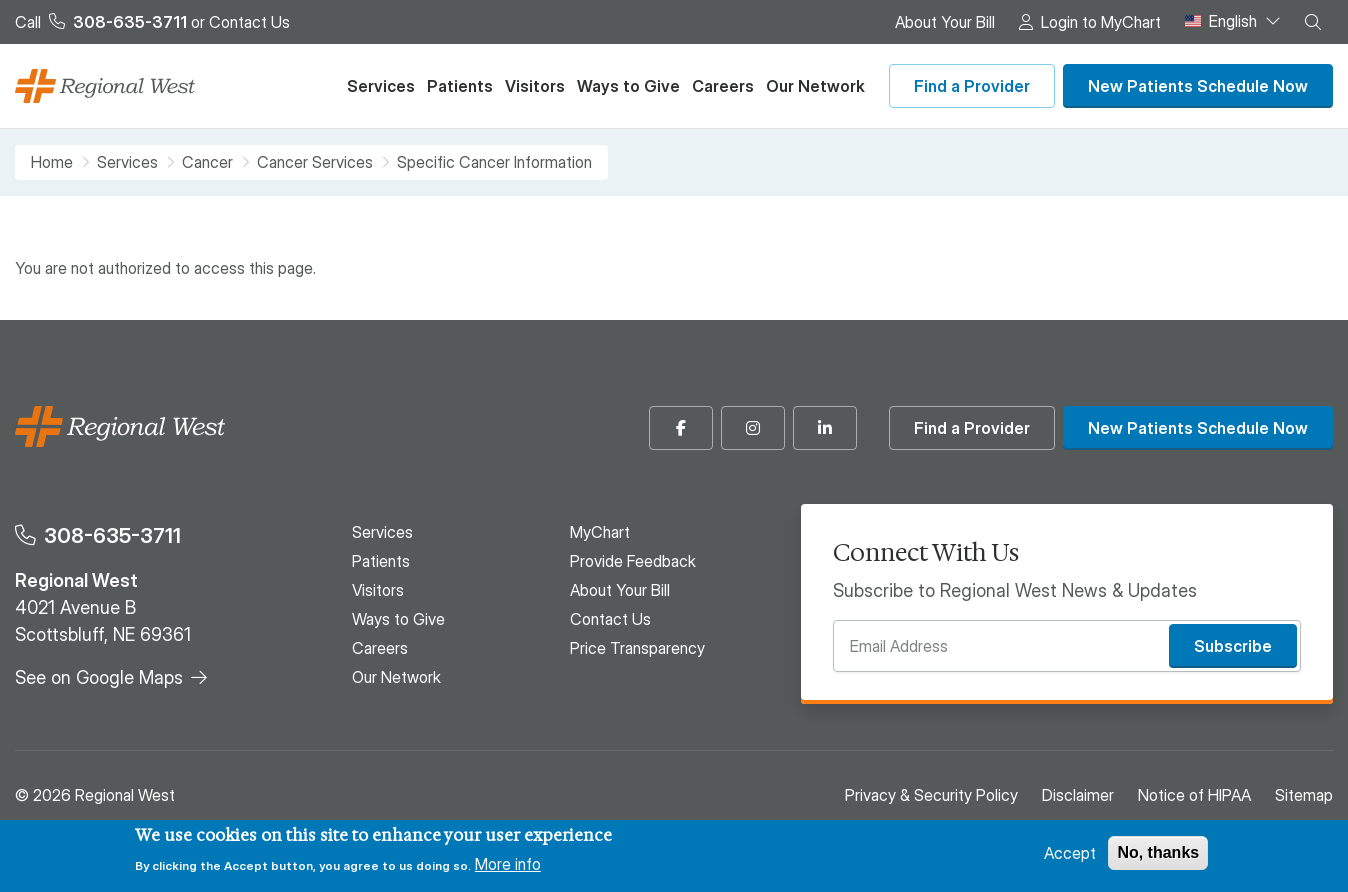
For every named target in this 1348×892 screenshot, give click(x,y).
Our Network (815, 86)
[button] (1313, 22)
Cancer (207, 162)
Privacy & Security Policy (931, 795)
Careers (723, 86)
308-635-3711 (112, 535)
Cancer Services (315, 162)
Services (381, 86)
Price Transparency (637, 648)
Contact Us (249, 22)
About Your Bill (945, 22)
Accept (1070, 853)
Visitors (535, 86)
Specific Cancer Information (494, 162)
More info (508, 864)
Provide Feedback (633, 561)
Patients (460, 86)
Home (52, 162)
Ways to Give (628, 86)
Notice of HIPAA (1194, 795)
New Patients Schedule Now (1198, 86)
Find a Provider (972, 86)
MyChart (600, 532)
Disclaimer (1078, 795)
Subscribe (1233, 646)
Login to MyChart (1101, 22)
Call (101, 22)
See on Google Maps (99, 677)
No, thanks (1158, 852)
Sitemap (1304, 795)
